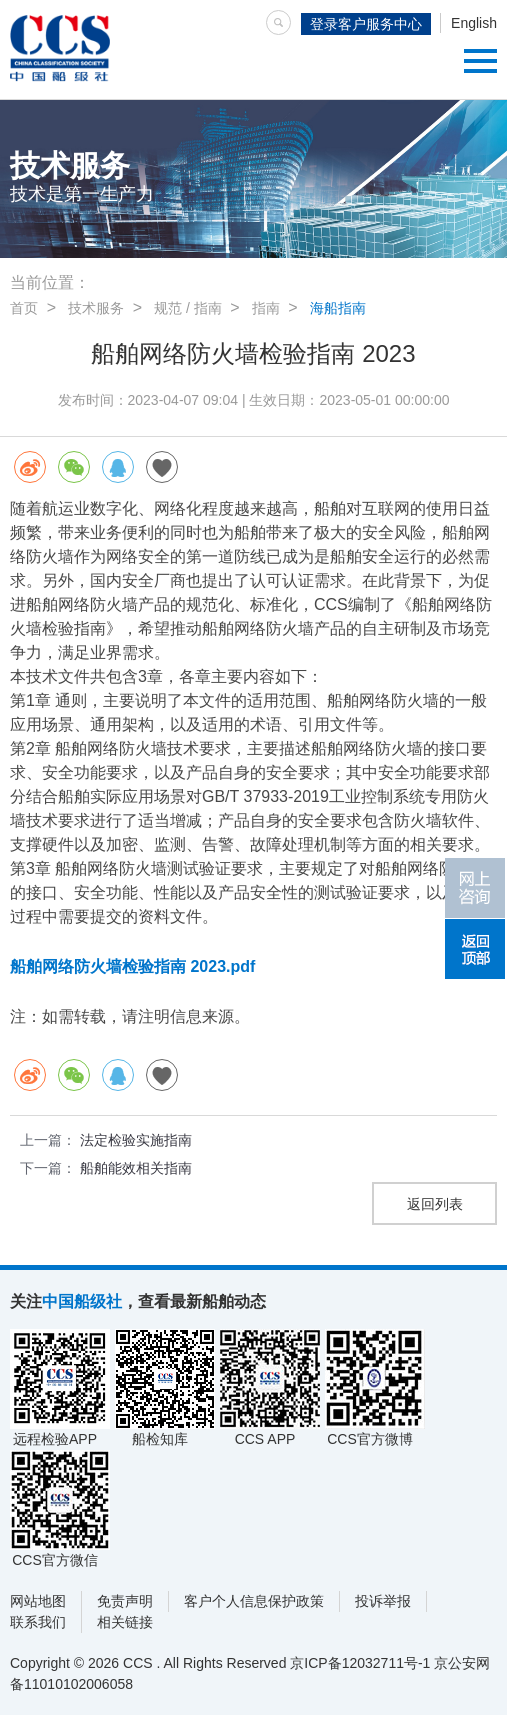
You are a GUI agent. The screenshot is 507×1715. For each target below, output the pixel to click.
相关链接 (125, 1622)
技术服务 (96, 308)
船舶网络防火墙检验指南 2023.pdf (132, 966)
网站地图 (38, 1601)
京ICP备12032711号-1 (360, 1663)
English (474, 23)
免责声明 (125, 1601)
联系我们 (38, 1622)
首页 (24, 308)
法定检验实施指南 (136, 1140)
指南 (266, 308)
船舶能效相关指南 (136, 1168)
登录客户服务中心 (366, 24)
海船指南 (338, 308)
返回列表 (435, 1204)
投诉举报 (383, 1601)
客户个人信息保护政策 (254, 1601)
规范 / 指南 (188, 308)
